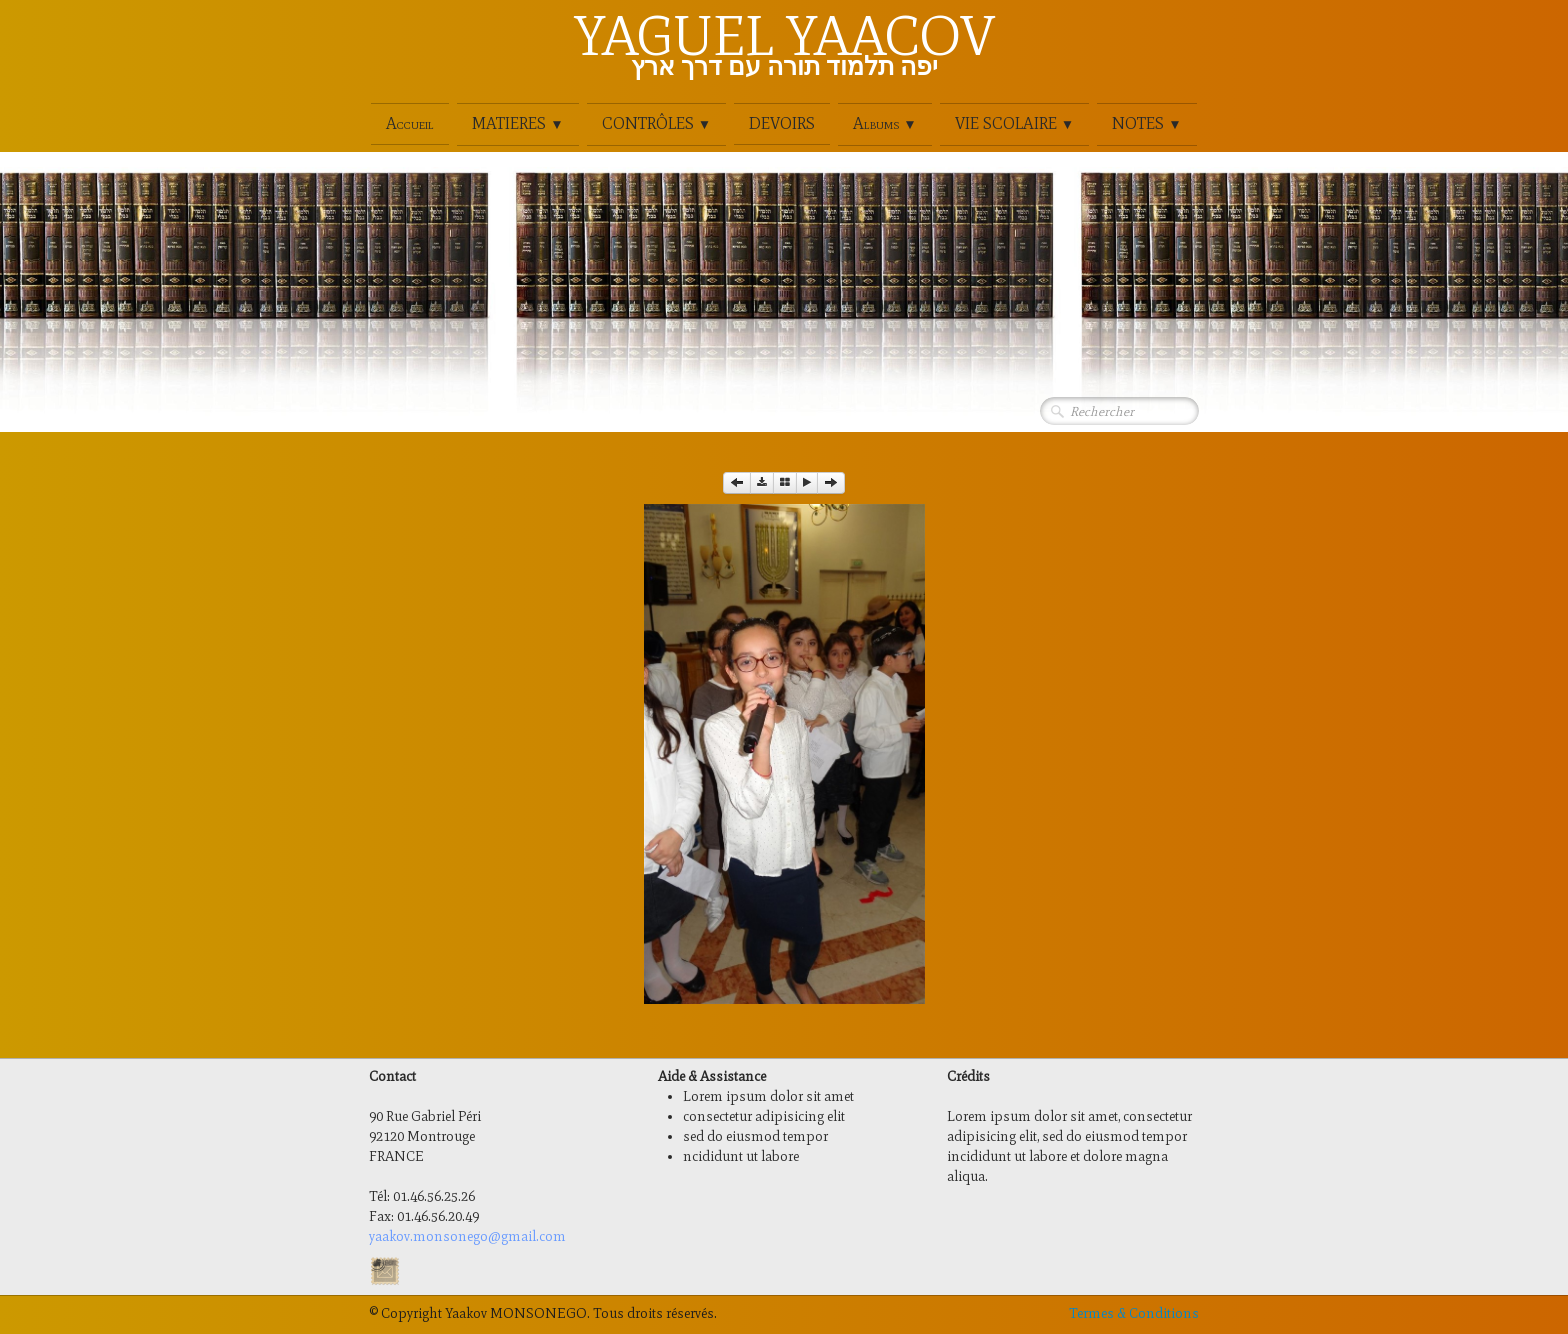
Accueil (410, 123)
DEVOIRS (782, 123)
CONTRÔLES (656, 123)
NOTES (1146, 123)
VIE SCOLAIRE (1014, 123)
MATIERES (517, 123)
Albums (884, 123)
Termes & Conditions (1134, 1313)
